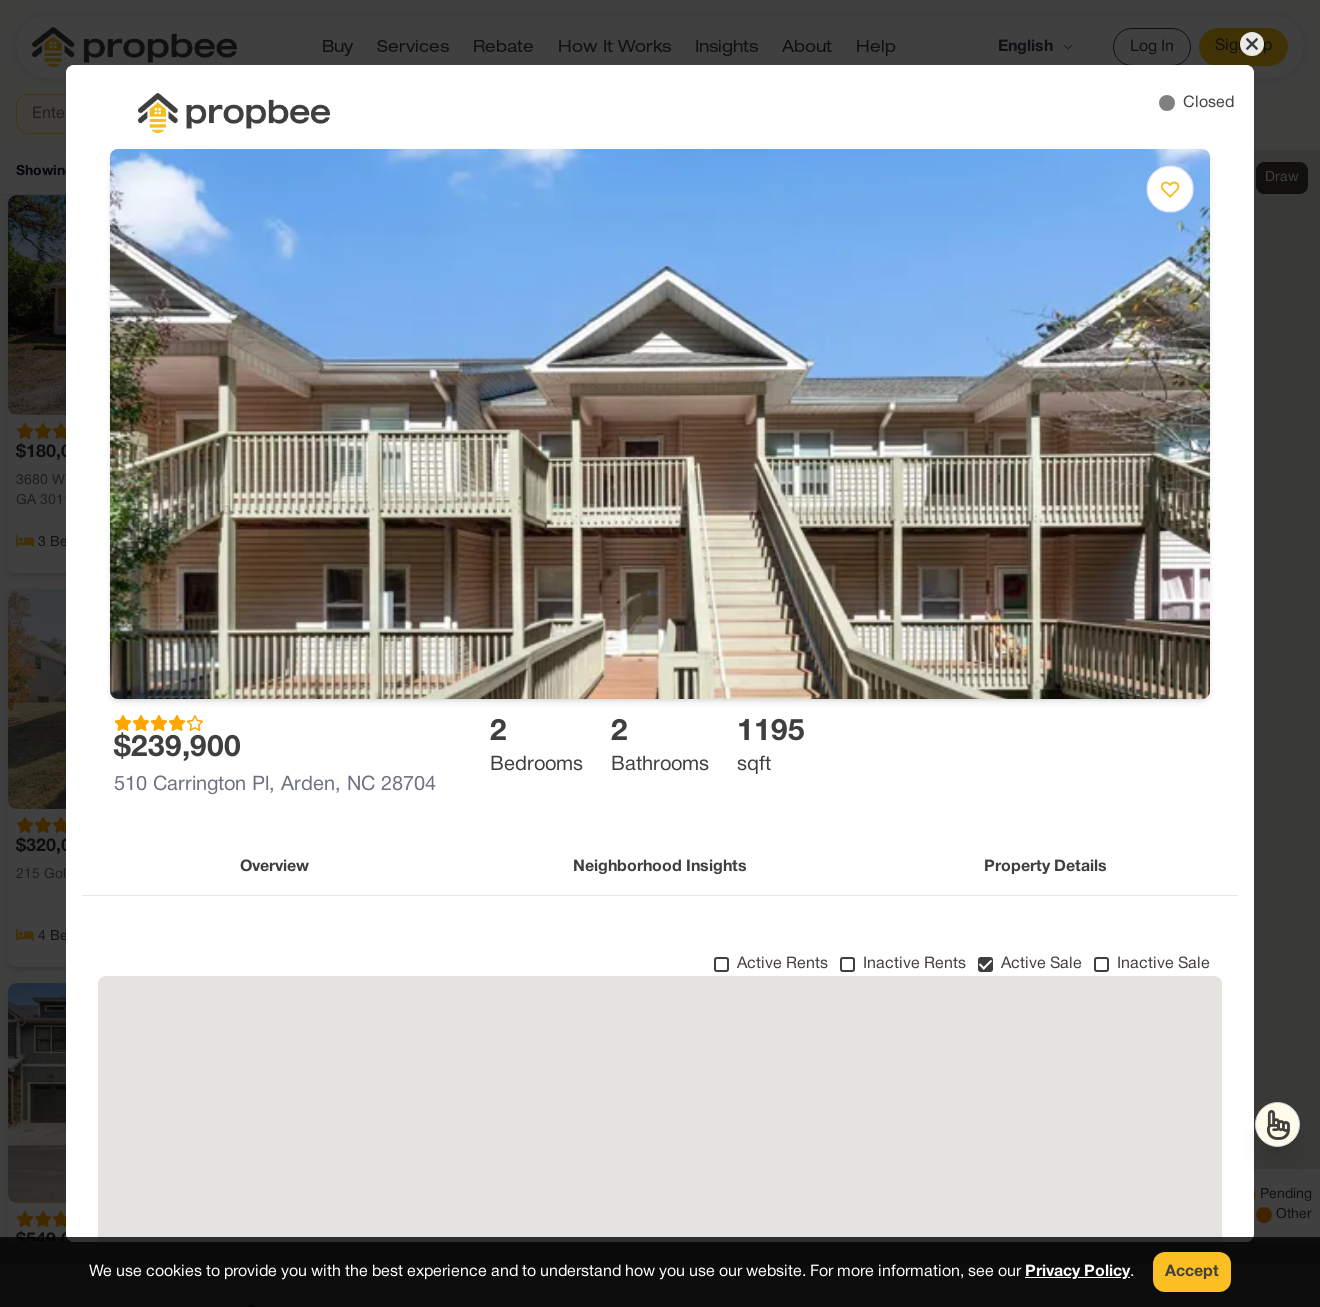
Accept (1192, 1272)
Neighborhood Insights (660, 867)
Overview (274, 867)
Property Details (1045, 867)
